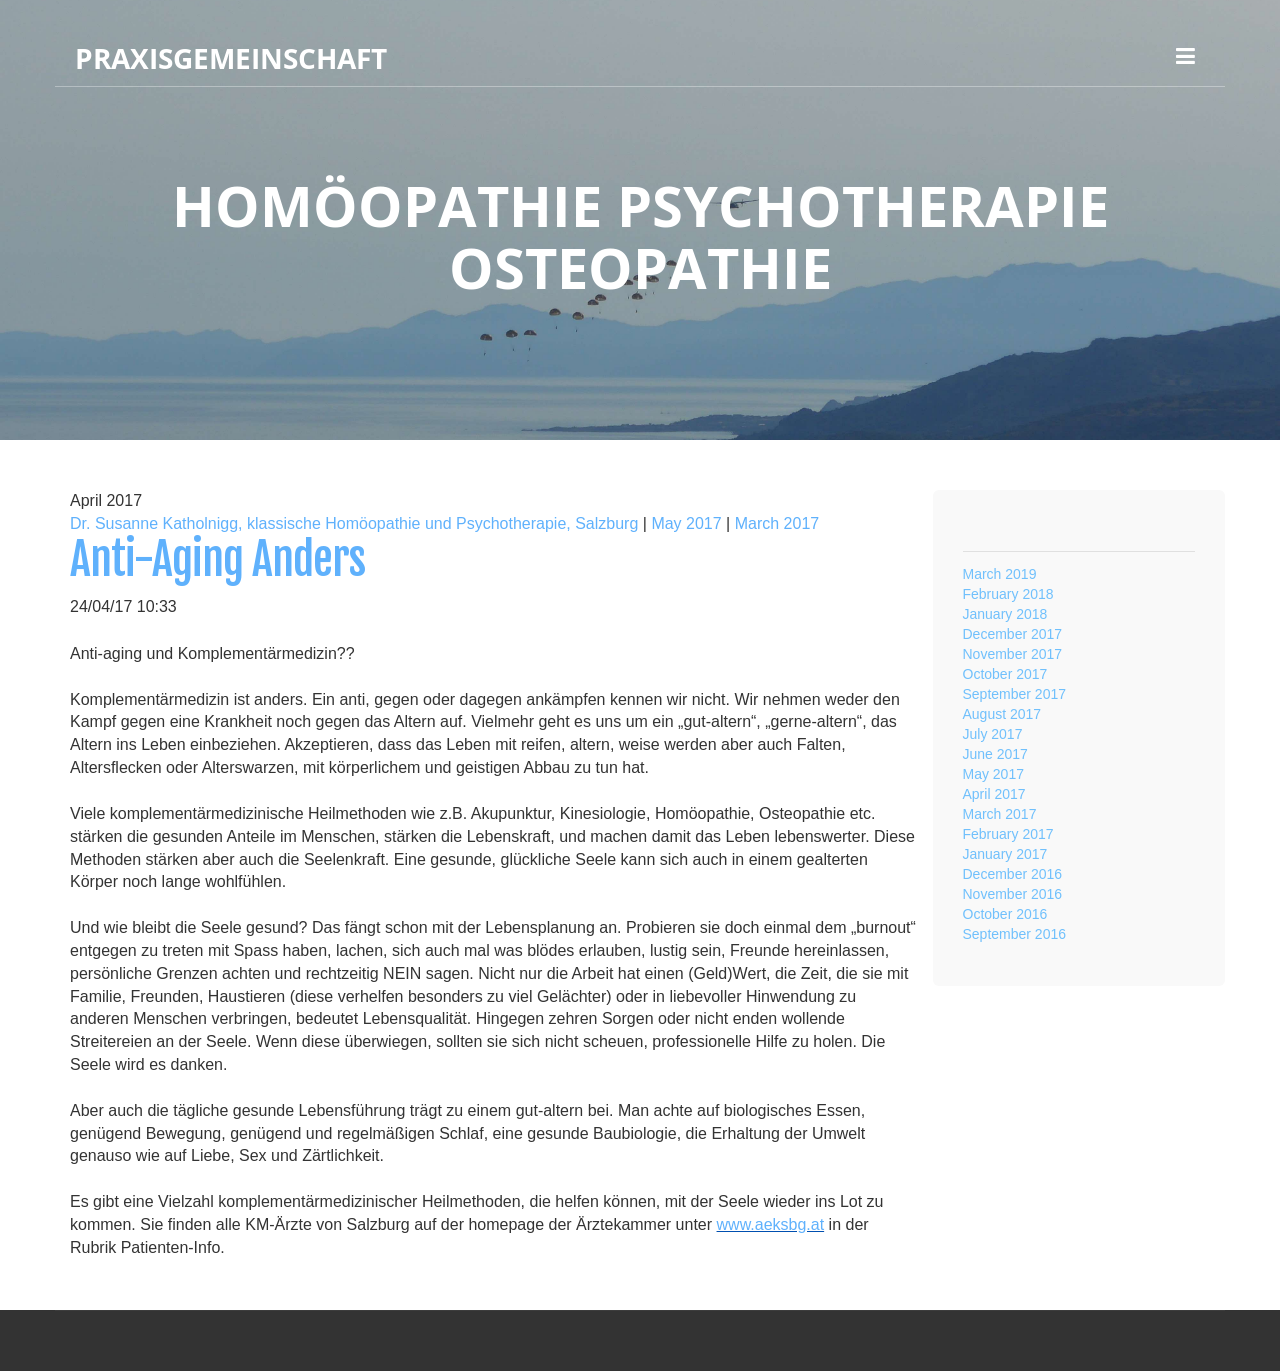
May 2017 (686, 523)
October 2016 (1005, 914)
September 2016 (1015, 934)
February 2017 (1008, 834)
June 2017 (995, 754)
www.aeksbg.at (771, 1224)
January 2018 (1005, 614)
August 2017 (1002, 714)
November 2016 (1013, 894)
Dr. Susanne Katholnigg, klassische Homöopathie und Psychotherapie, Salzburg (354, 523)
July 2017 (993, 734)
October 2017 (1005, 674)
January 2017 (1005, 854)
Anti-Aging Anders (217, 559)
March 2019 (1000, 574)
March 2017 (777, 523)
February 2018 (1008, 594)
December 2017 (1013, 634)
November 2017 (1013, 654)
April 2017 (994, 794)
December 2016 (1013, 874)
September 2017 (1015, 694)
